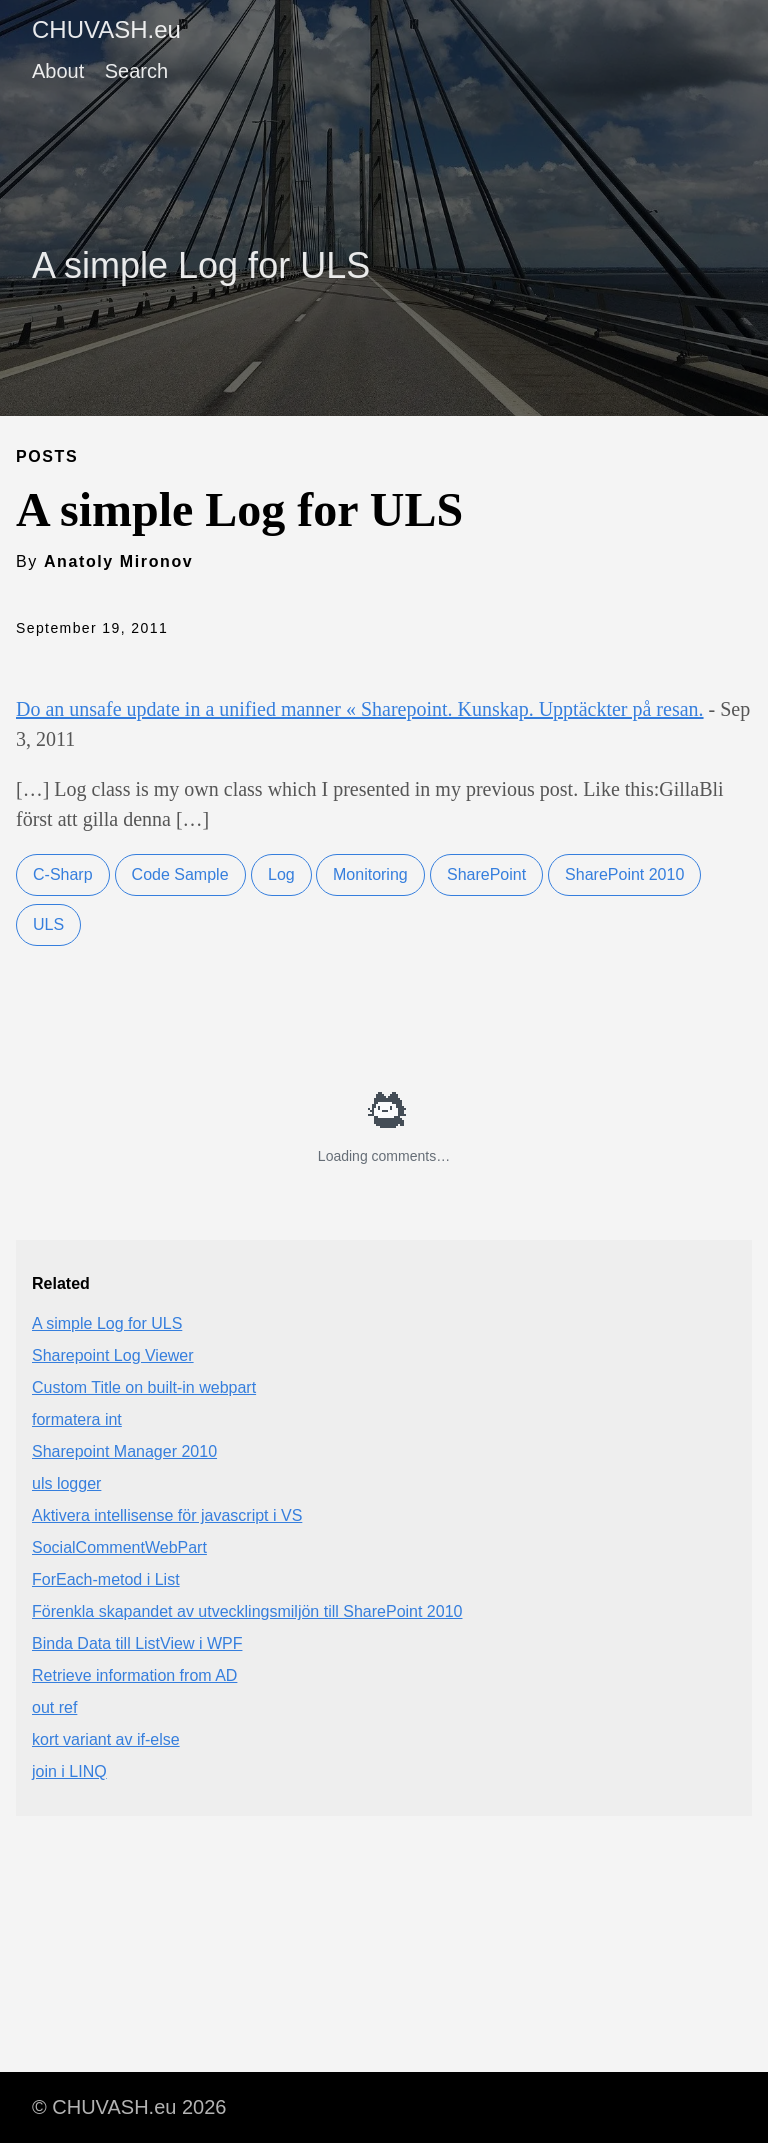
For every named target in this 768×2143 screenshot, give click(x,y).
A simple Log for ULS (107, 1323)
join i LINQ (69, 1771)
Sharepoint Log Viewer (113, 1355)
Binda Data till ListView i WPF (137, 1643)
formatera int (77, 1419)
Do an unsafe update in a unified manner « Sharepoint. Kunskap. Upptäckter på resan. (360, 709)
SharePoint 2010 (624, 874)
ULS (48, 924)
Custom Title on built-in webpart (144, 1387)
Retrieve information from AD (134, 1675)
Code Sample (180, 874)
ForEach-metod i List (106, 1579)
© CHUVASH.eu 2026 (129, 2107)
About (58, 71)
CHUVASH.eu (106, 29)
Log (281, 874)
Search (136, 71)
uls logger (66, 1483)
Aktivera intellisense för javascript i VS (167, 1515)
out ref (54, 1707)
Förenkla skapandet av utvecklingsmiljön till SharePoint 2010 (247, 1611)
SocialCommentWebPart (119, 1547)
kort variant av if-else (106, 1739)
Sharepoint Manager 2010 (124, 1451)
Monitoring (370, 874)
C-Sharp (63, 874)
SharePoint (486, 874)
